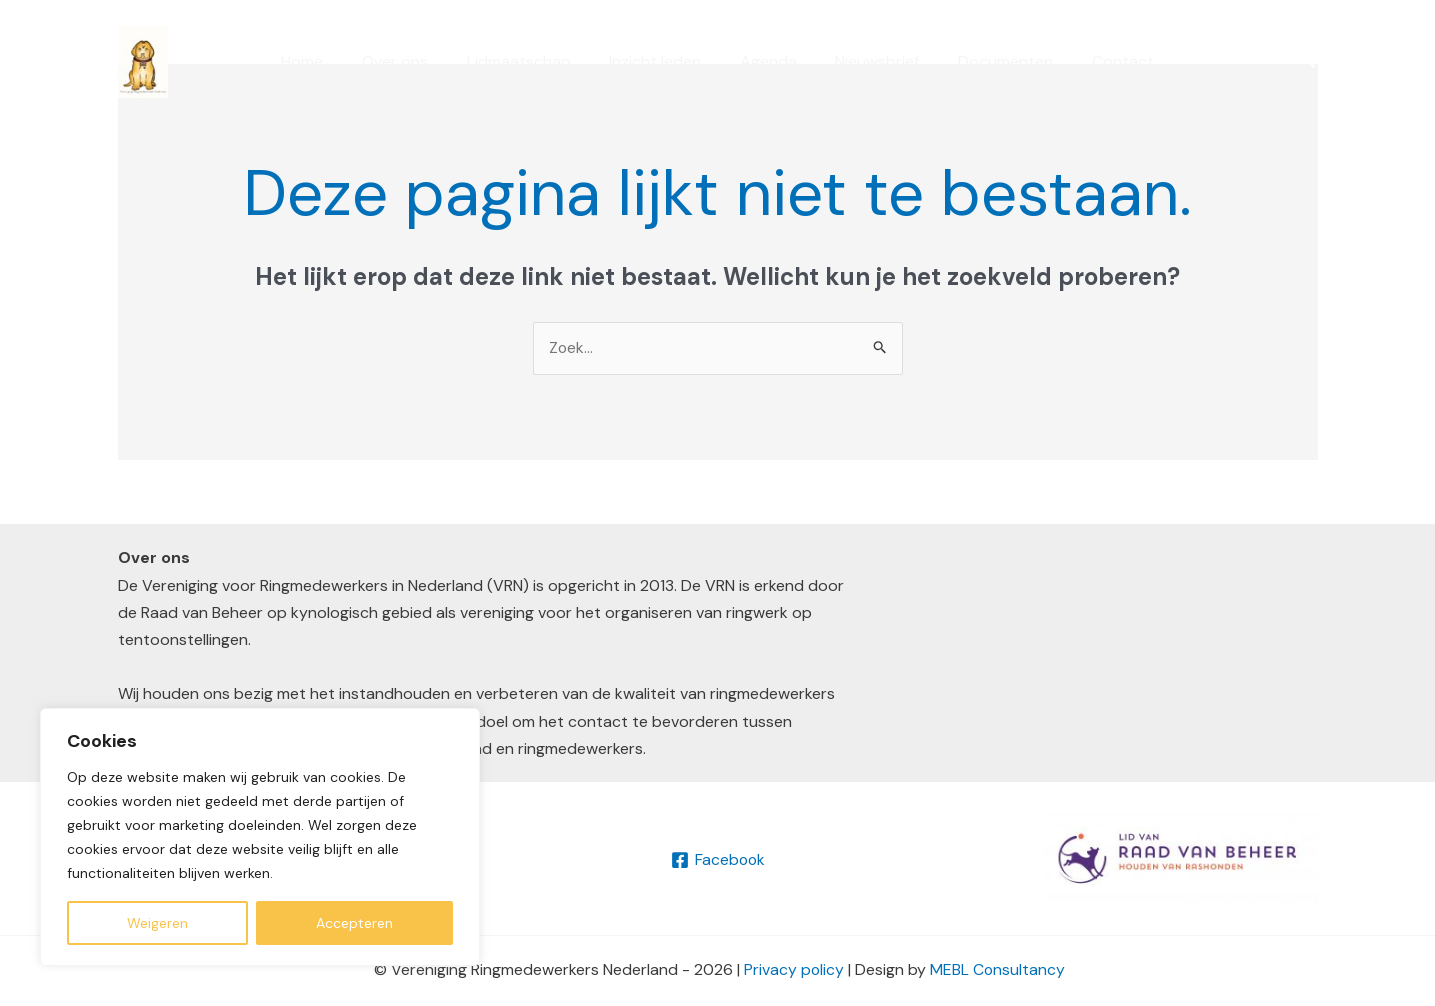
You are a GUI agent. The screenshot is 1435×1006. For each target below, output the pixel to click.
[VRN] (143, 60)
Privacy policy (793, 969)
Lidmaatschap (529, 61)
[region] (260, 837)
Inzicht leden (659, 61)
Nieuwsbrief (868, 61)
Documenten (989, 61)
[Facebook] (717, 860)
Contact (1100, 61)
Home (326, 61)
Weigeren (157, 923)
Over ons (412, 61)
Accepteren (354, 923)
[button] (1308, 61)
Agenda (765, 61)
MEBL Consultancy (998, 969)
